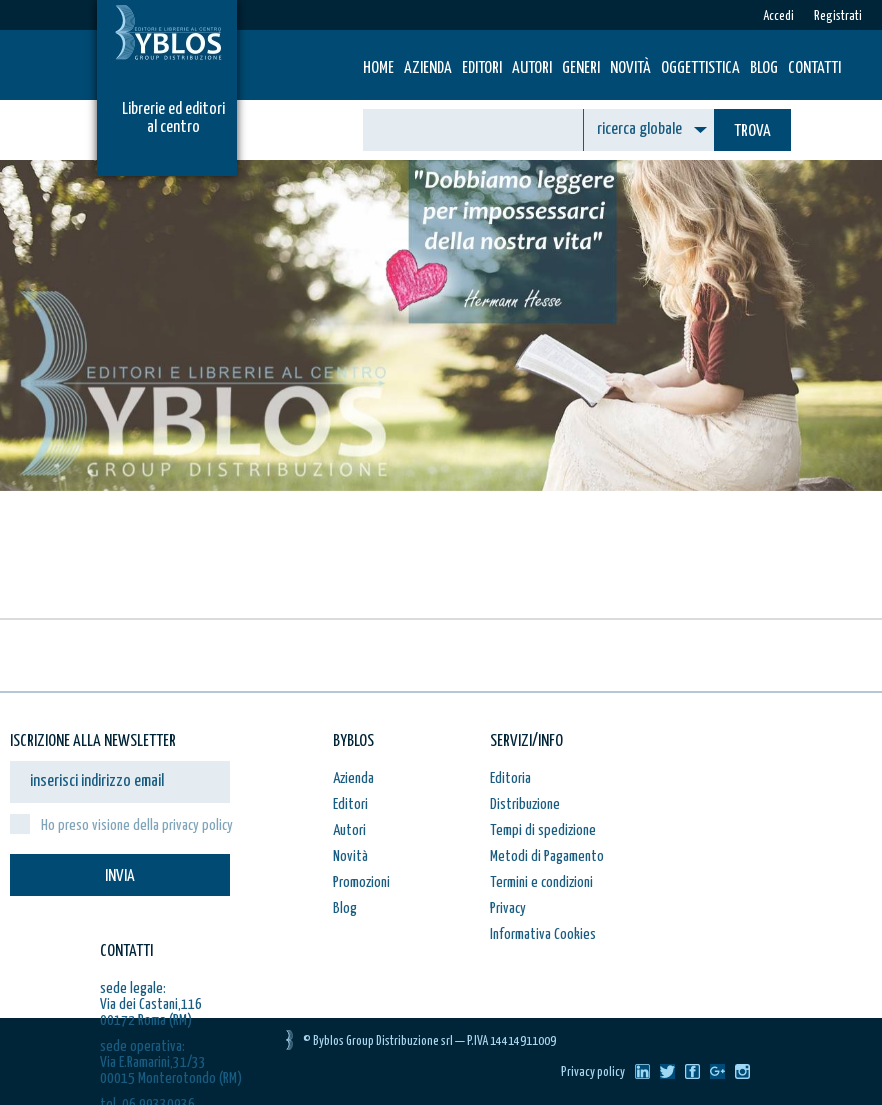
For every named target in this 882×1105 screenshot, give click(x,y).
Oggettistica (700, 68)
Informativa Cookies (543, 934)
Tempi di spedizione (543, 830)
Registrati (838, 16)
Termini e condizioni (541, 882)
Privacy (508, 908)
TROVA (752, 131)
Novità (630, 68)
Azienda (428, 68)
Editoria (510, 778)
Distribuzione (525, 804)
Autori (532, 68)
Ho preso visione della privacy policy (137, 825)
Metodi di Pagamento (547, 856)
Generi (581, 68)
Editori (482, 68)
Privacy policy (593, 1072)
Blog (764, 68)
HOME (378, 68)
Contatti (814, 68)
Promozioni (361, 882)
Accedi (778, 16)
